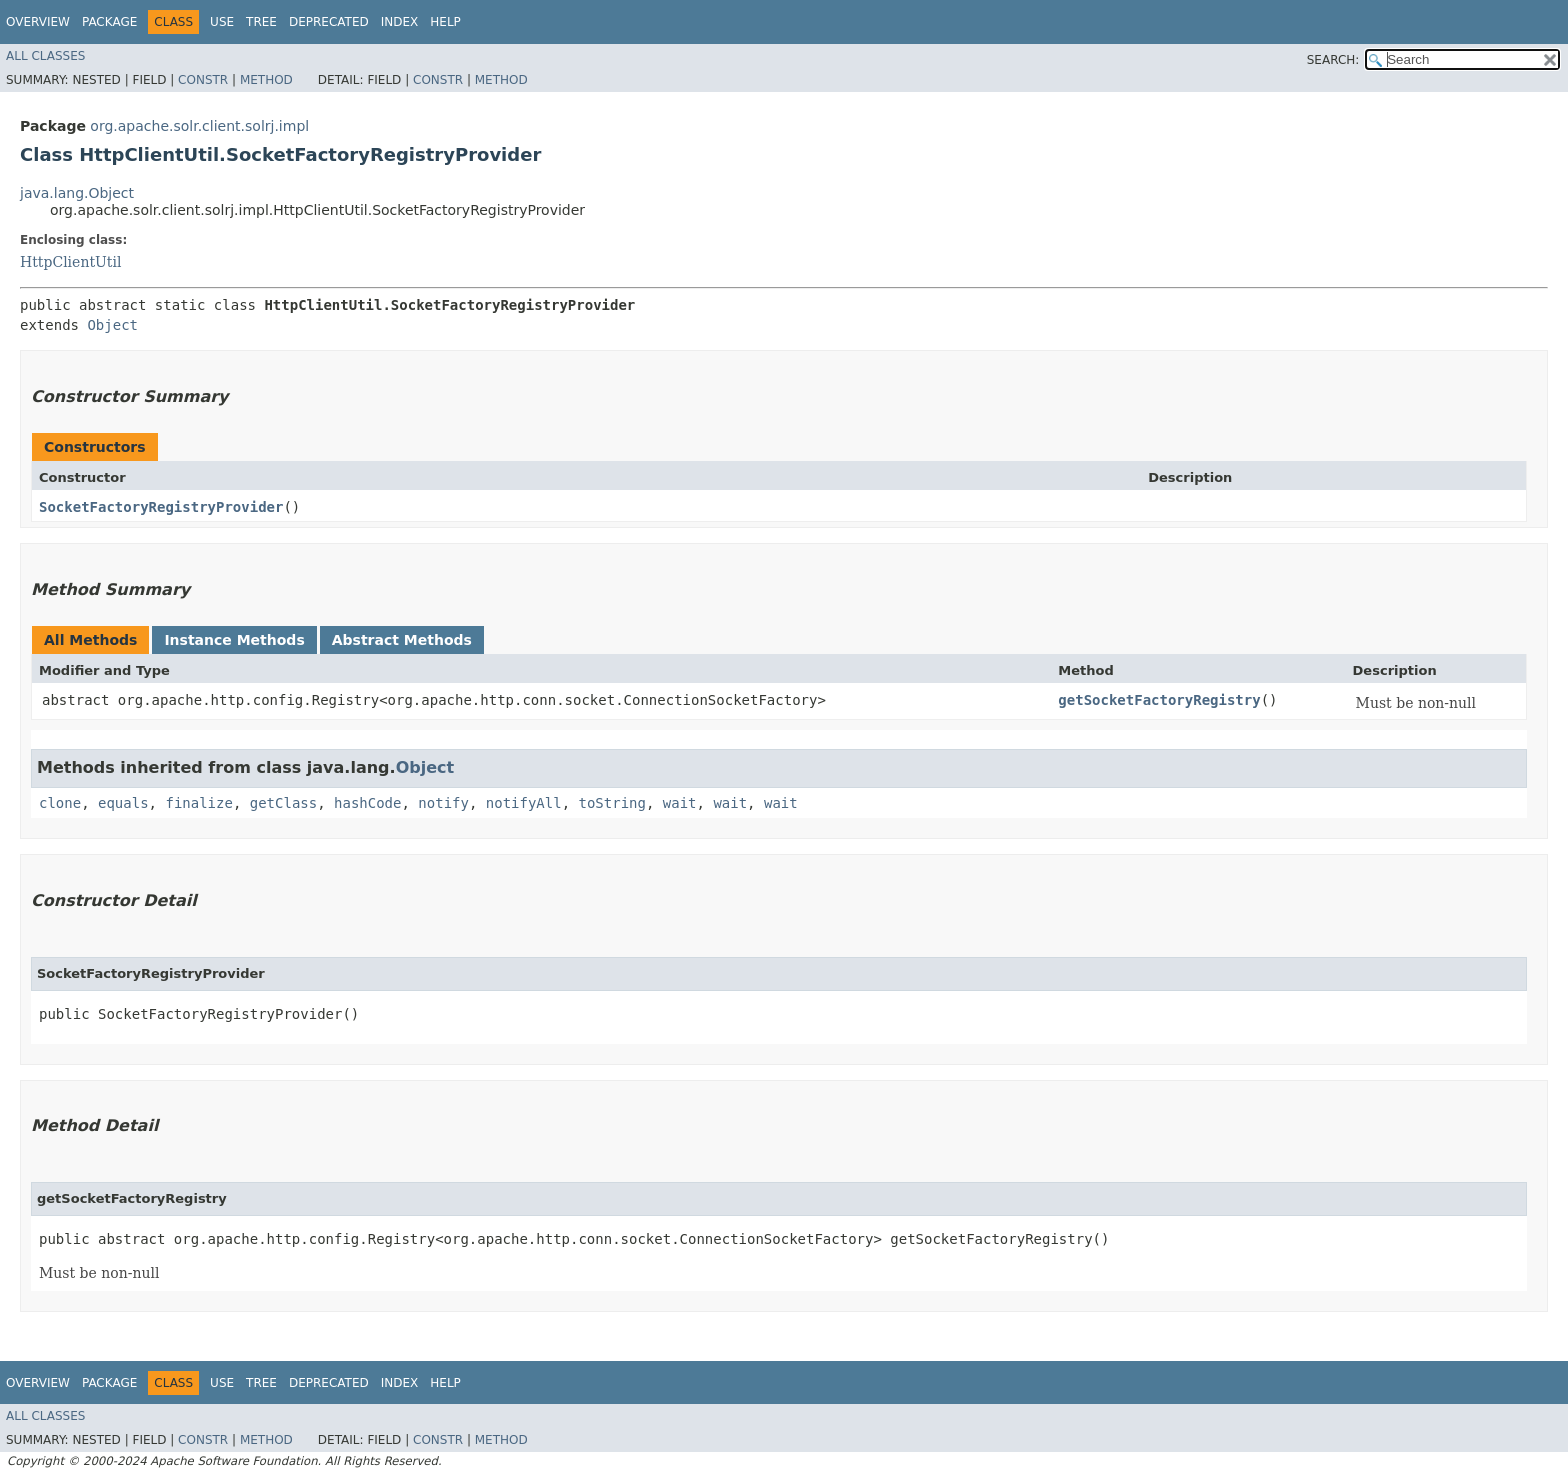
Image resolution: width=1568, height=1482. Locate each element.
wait (680, 803)
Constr (203, 80)
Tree (261, 22)
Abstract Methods (402, 640)
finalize (198, 803)
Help (445, 22)
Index (400, 22)
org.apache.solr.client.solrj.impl (199, 126)
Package (109, 22)
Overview (38, 22)
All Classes (45, 56)
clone (60, 803)
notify (443, 803)
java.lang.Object (77, 193)
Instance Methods (234, 640)
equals (123, 803)
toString (612, 803)
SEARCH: (1333, 60)
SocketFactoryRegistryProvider (161, 507)
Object (112, 325)
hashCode (367, 803)
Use (222, 22)
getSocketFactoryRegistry (1159, 700)
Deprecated (329, 22)
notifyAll (524, 803)
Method (266, 80)
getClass (283, 803)
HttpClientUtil (70, 262)
